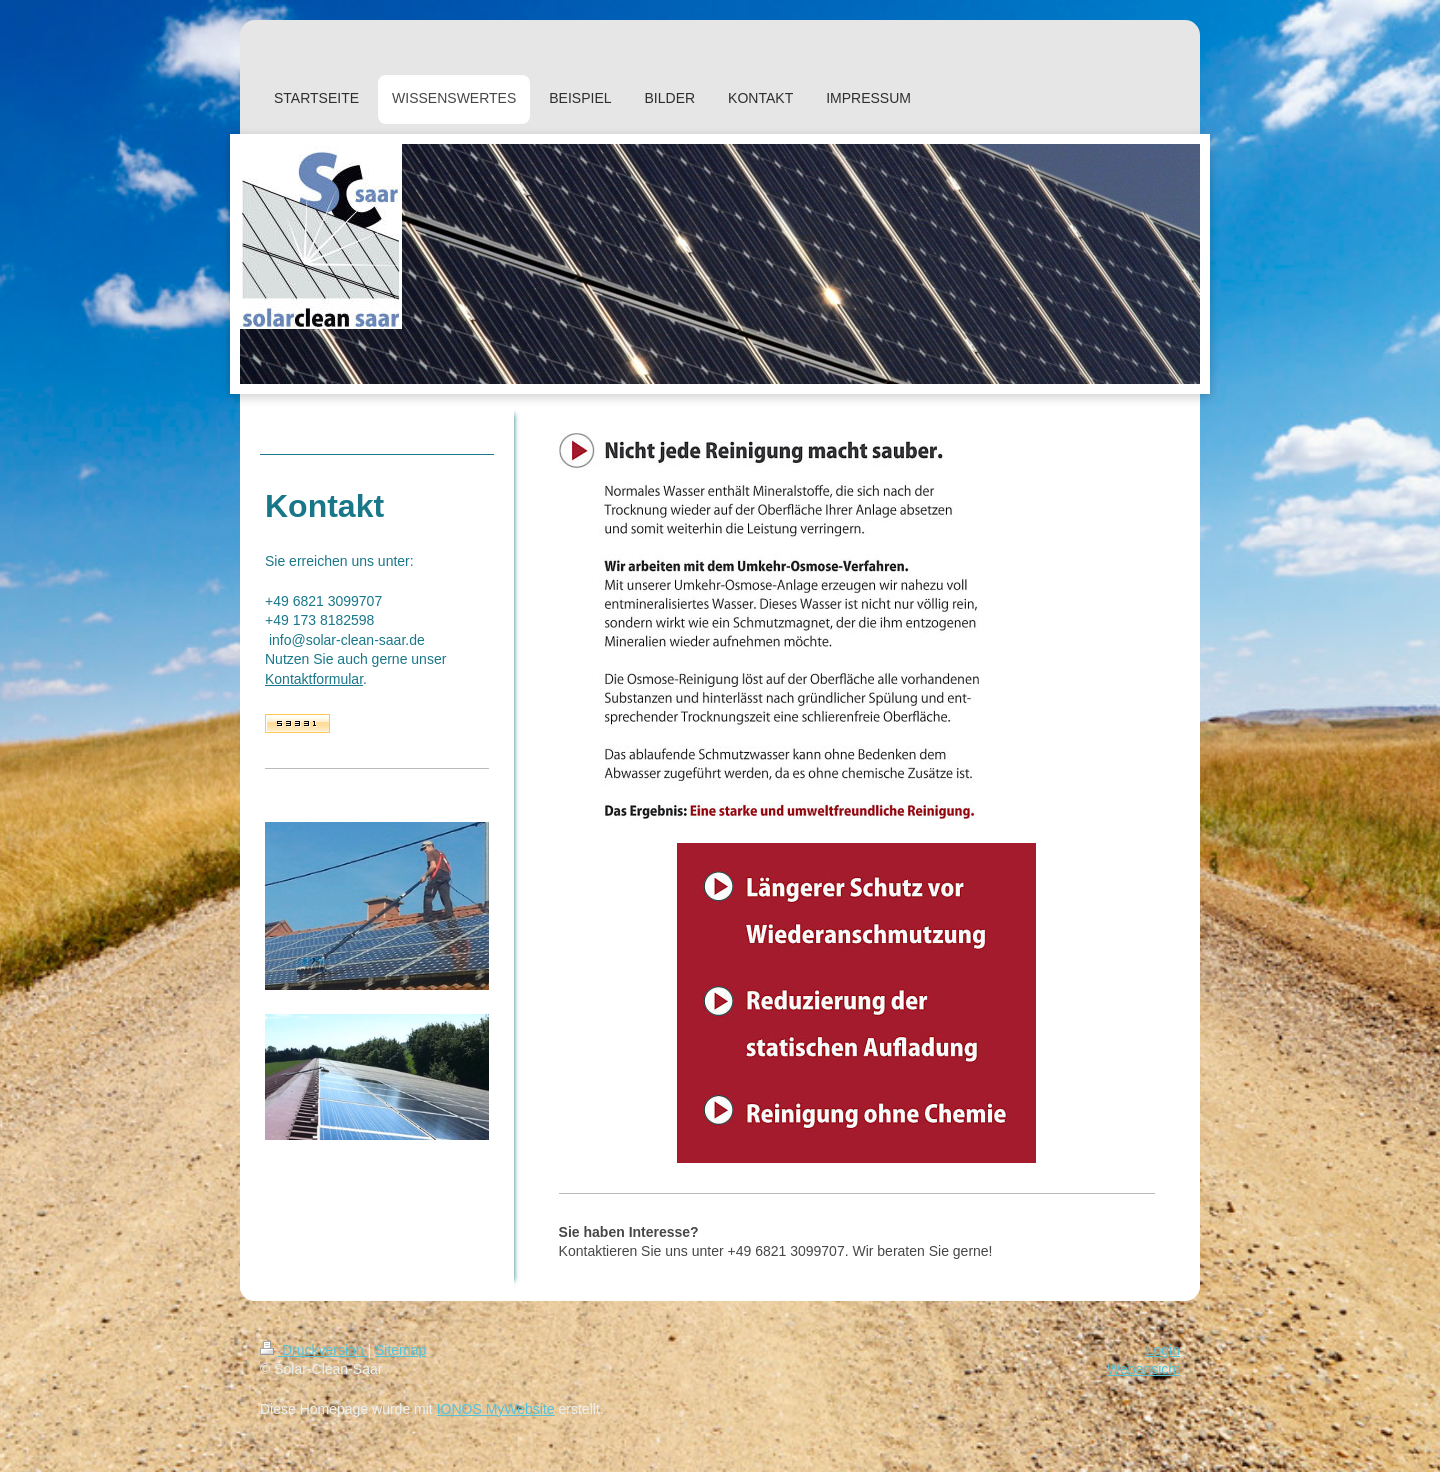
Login (1163, 1350)
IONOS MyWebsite (496, 1409)
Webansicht (1143, 1369)
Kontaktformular (314, 679)
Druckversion (313, 1350)
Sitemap (400, 1350)
